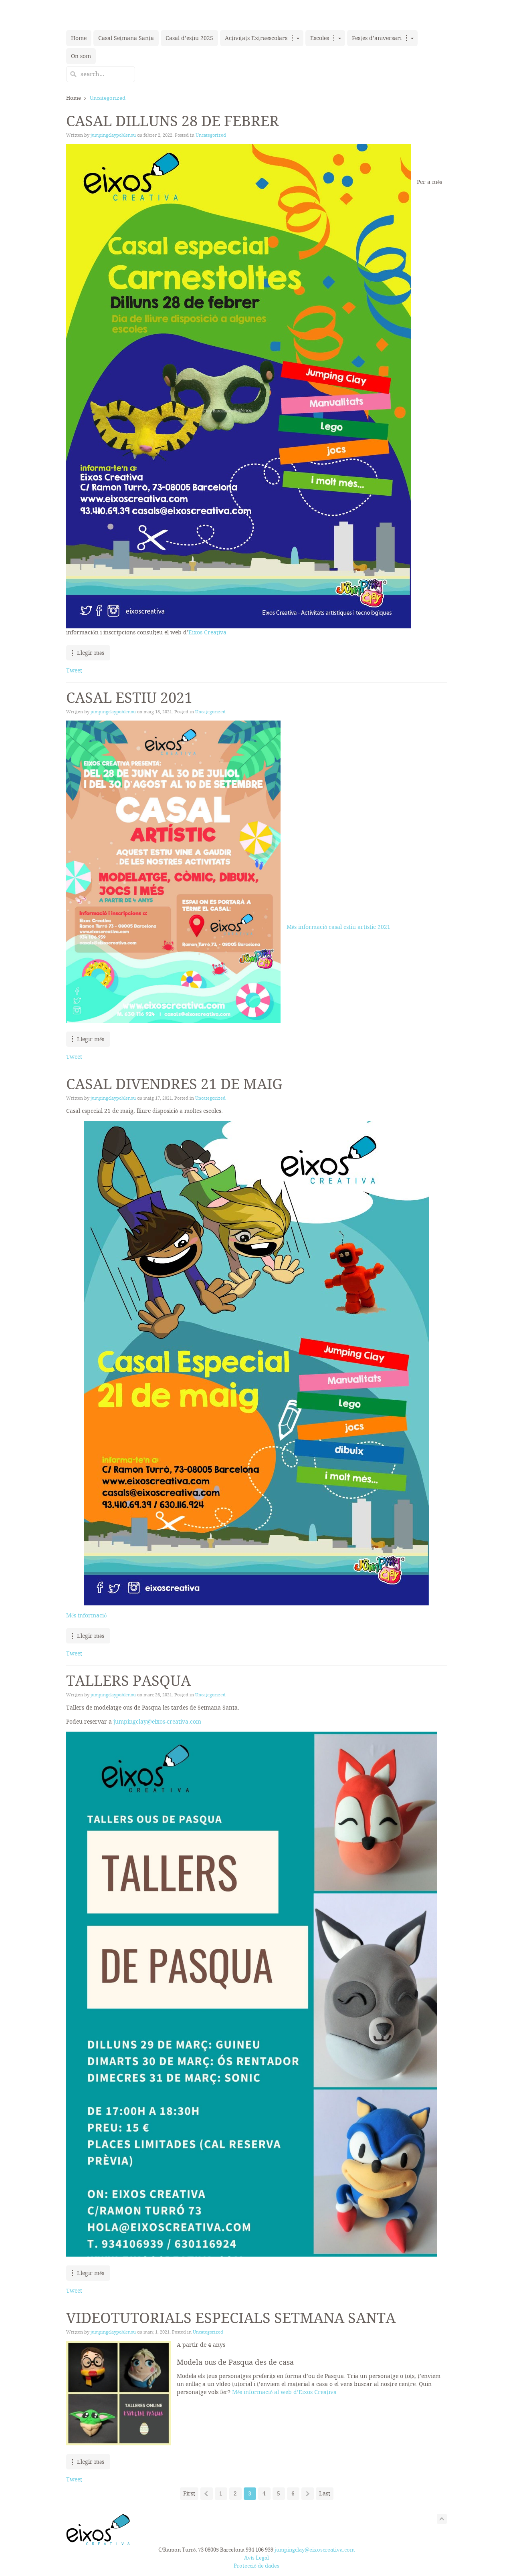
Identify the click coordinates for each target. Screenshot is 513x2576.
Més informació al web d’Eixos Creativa (284, 2392)
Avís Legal (256, 2558)
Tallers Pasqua (128, 1681)
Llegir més (90, 653)
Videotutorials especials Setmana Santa (231, 2318)
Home (73, 98)
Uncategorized (211, 135)
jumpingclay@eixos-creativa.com (157, 1721)
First (189, 2493)
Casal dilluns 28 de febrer (172, 121)
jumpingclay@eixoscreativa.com (315, 2550)
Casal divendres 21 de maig (174, 1084)
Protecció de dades (256, 2566)
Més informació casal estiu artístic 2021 (338, 927)
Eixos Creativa (207, 632)
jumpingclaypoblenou (113, 135)
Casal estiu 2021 (129, 698)
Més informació (86, 1615)
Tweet (74, 670)
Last (324, 2493)
